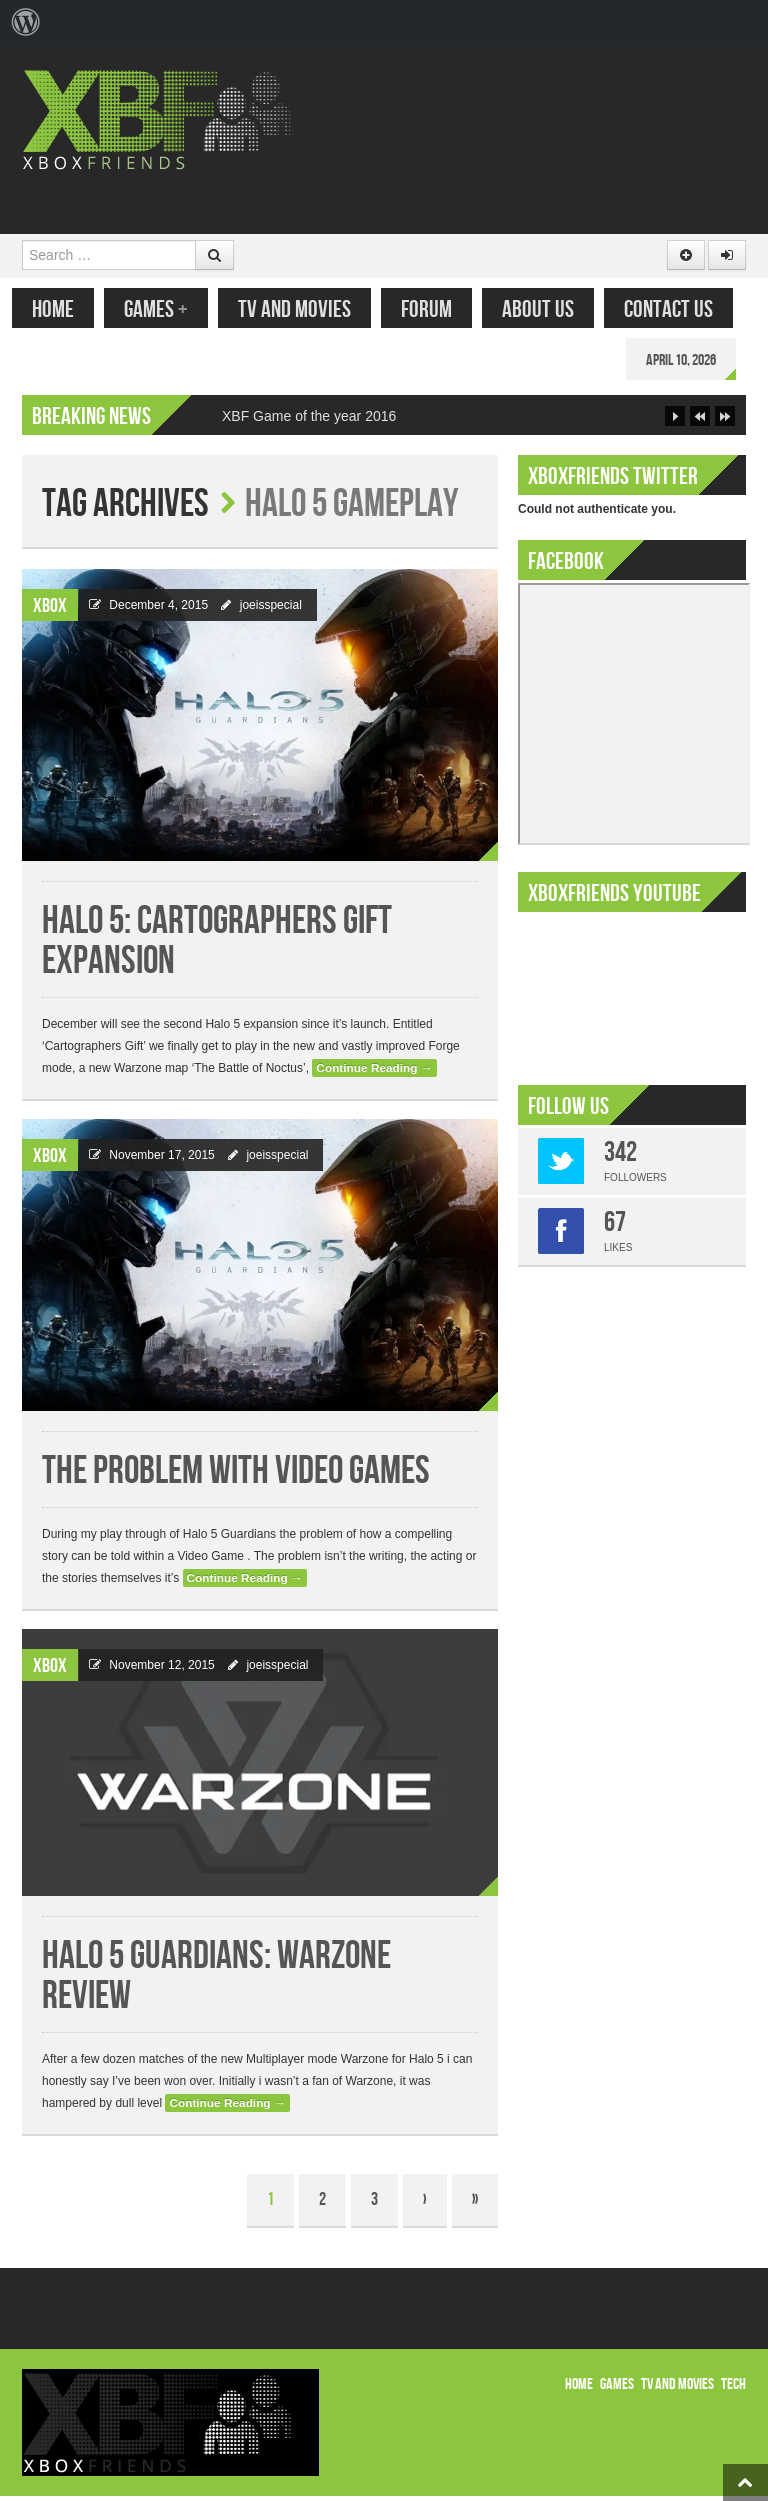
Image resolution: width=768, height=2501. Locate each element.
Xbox (50, 611)
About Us (548, 309)
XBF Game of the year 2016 (309, 421)
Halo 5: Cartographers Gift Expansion (217, 946)
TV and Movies (304, 309)
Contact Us (678, 309)
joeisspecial (271, 610)
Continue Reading (374, 1073)
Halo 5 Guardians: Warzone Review (216, 1981)
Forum (436, 309)
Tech (733, 2389)
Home (63, 309)
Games (166, 309)
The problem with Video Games (236, 1476)
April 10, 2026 (691, 360)
